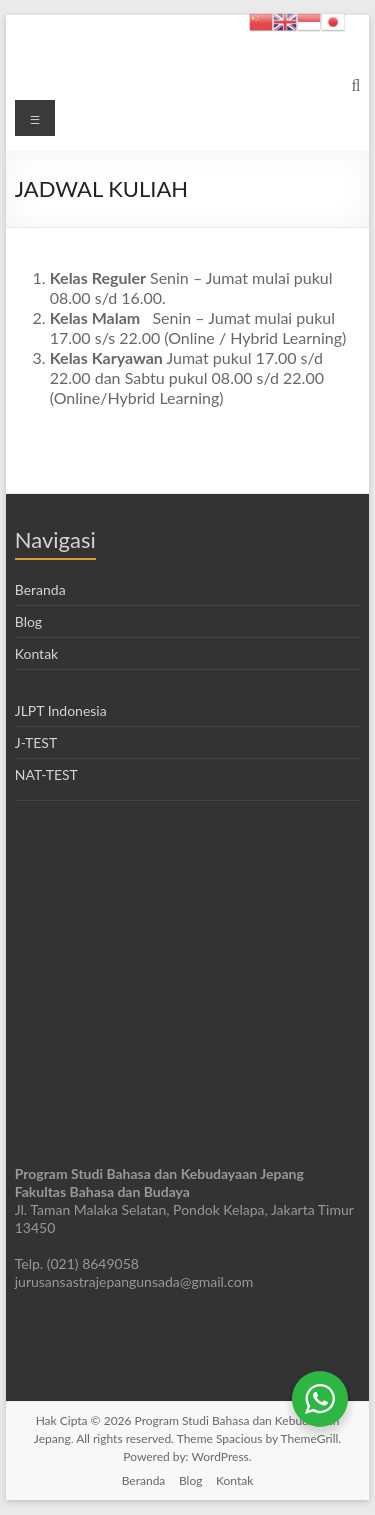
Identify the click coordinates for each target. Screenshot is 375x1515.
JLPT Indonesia (61, 710)
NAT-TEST (46, 774)
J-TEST (36, 742)
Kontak (36, 653)
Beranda (40, 589)
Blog (28, 621)
